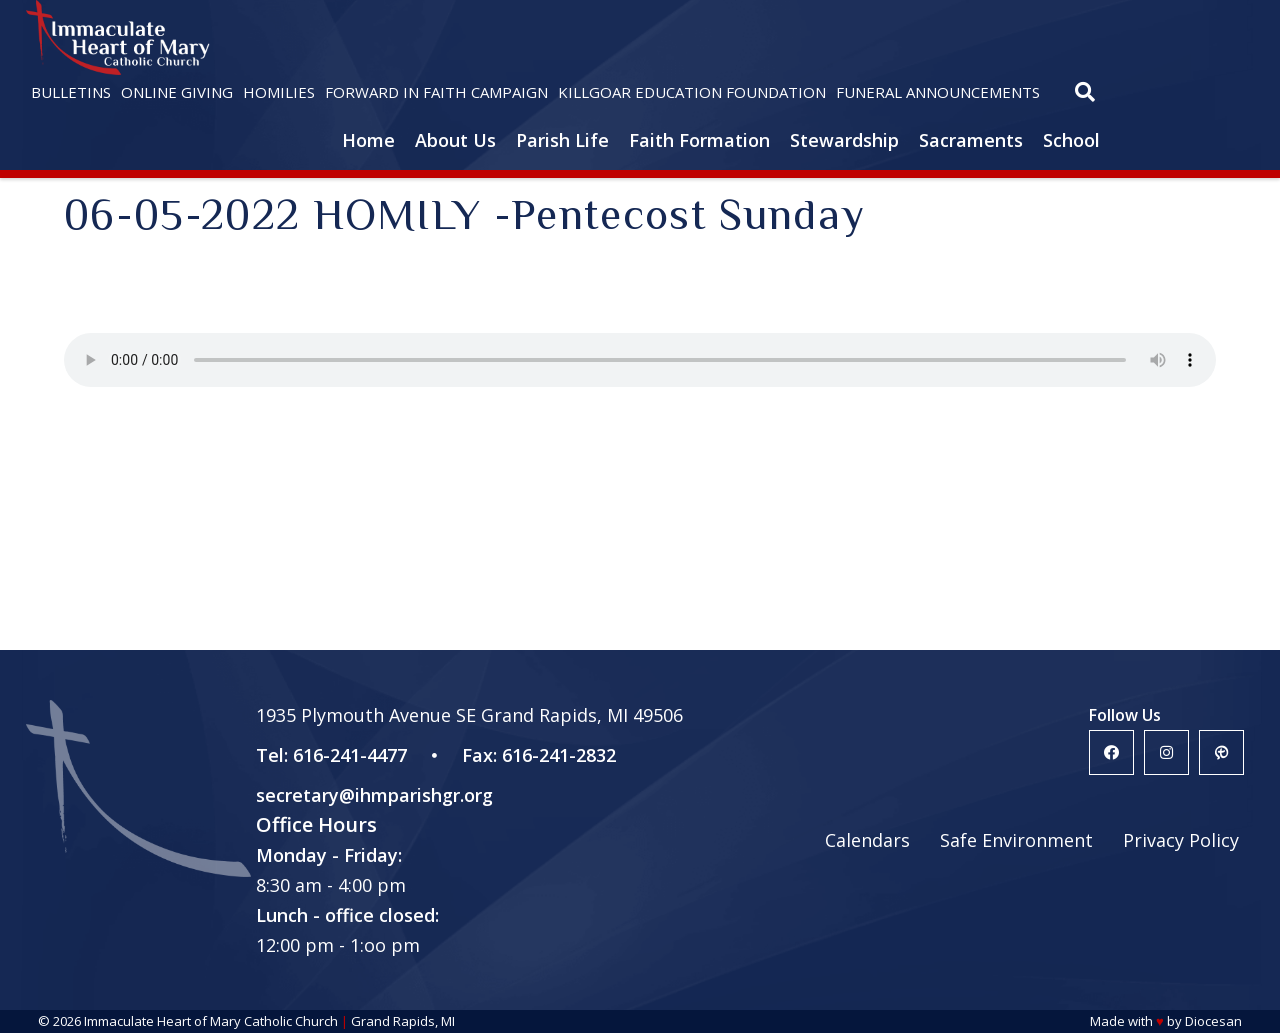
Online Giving (177, 92)
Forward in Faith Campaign (436, 92)
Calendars (867, 840)
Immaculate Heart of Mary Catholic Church (211, 1021)
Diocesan (1213, 1021)
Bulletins (71, 92)
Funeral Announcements (938, 92)
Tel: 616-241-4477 (331, 755)
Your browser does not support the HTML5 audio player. (640, 360)
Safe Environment (1016, 840)
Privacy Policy (1181, 840)
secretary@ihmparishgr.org (374, 795)
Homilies (279, 92)
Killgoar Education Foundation (692, 92)
